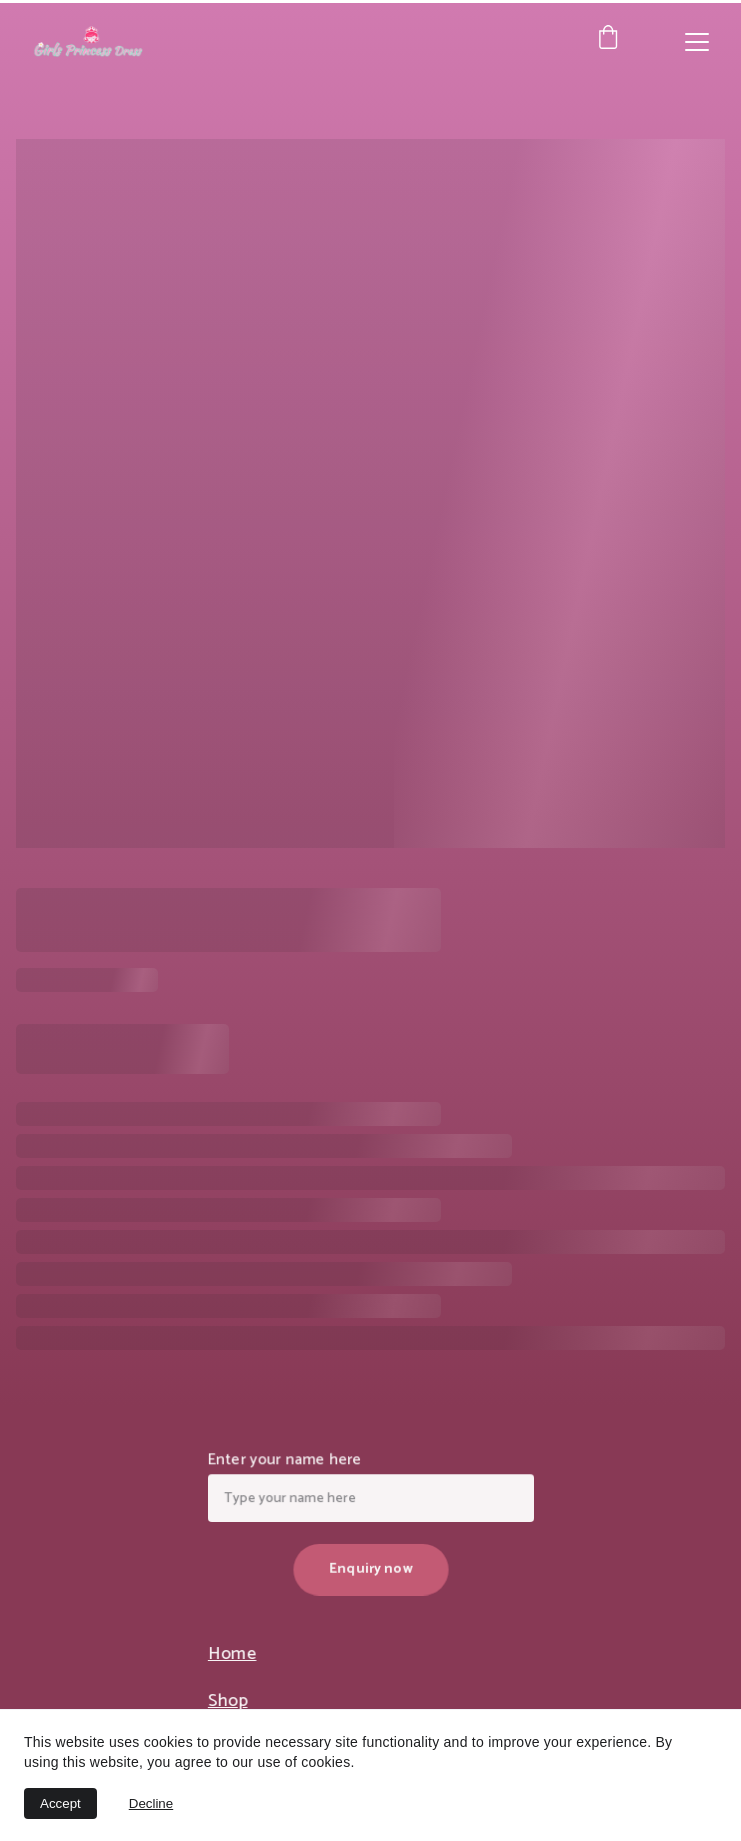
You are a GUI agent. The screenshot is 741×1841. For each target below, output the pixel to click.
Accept (60, 1803)
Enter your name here (287, 1462)
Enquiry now (370, 1567)
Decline (151, 1803)
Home (236, 1654)
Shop (232, 1701)
